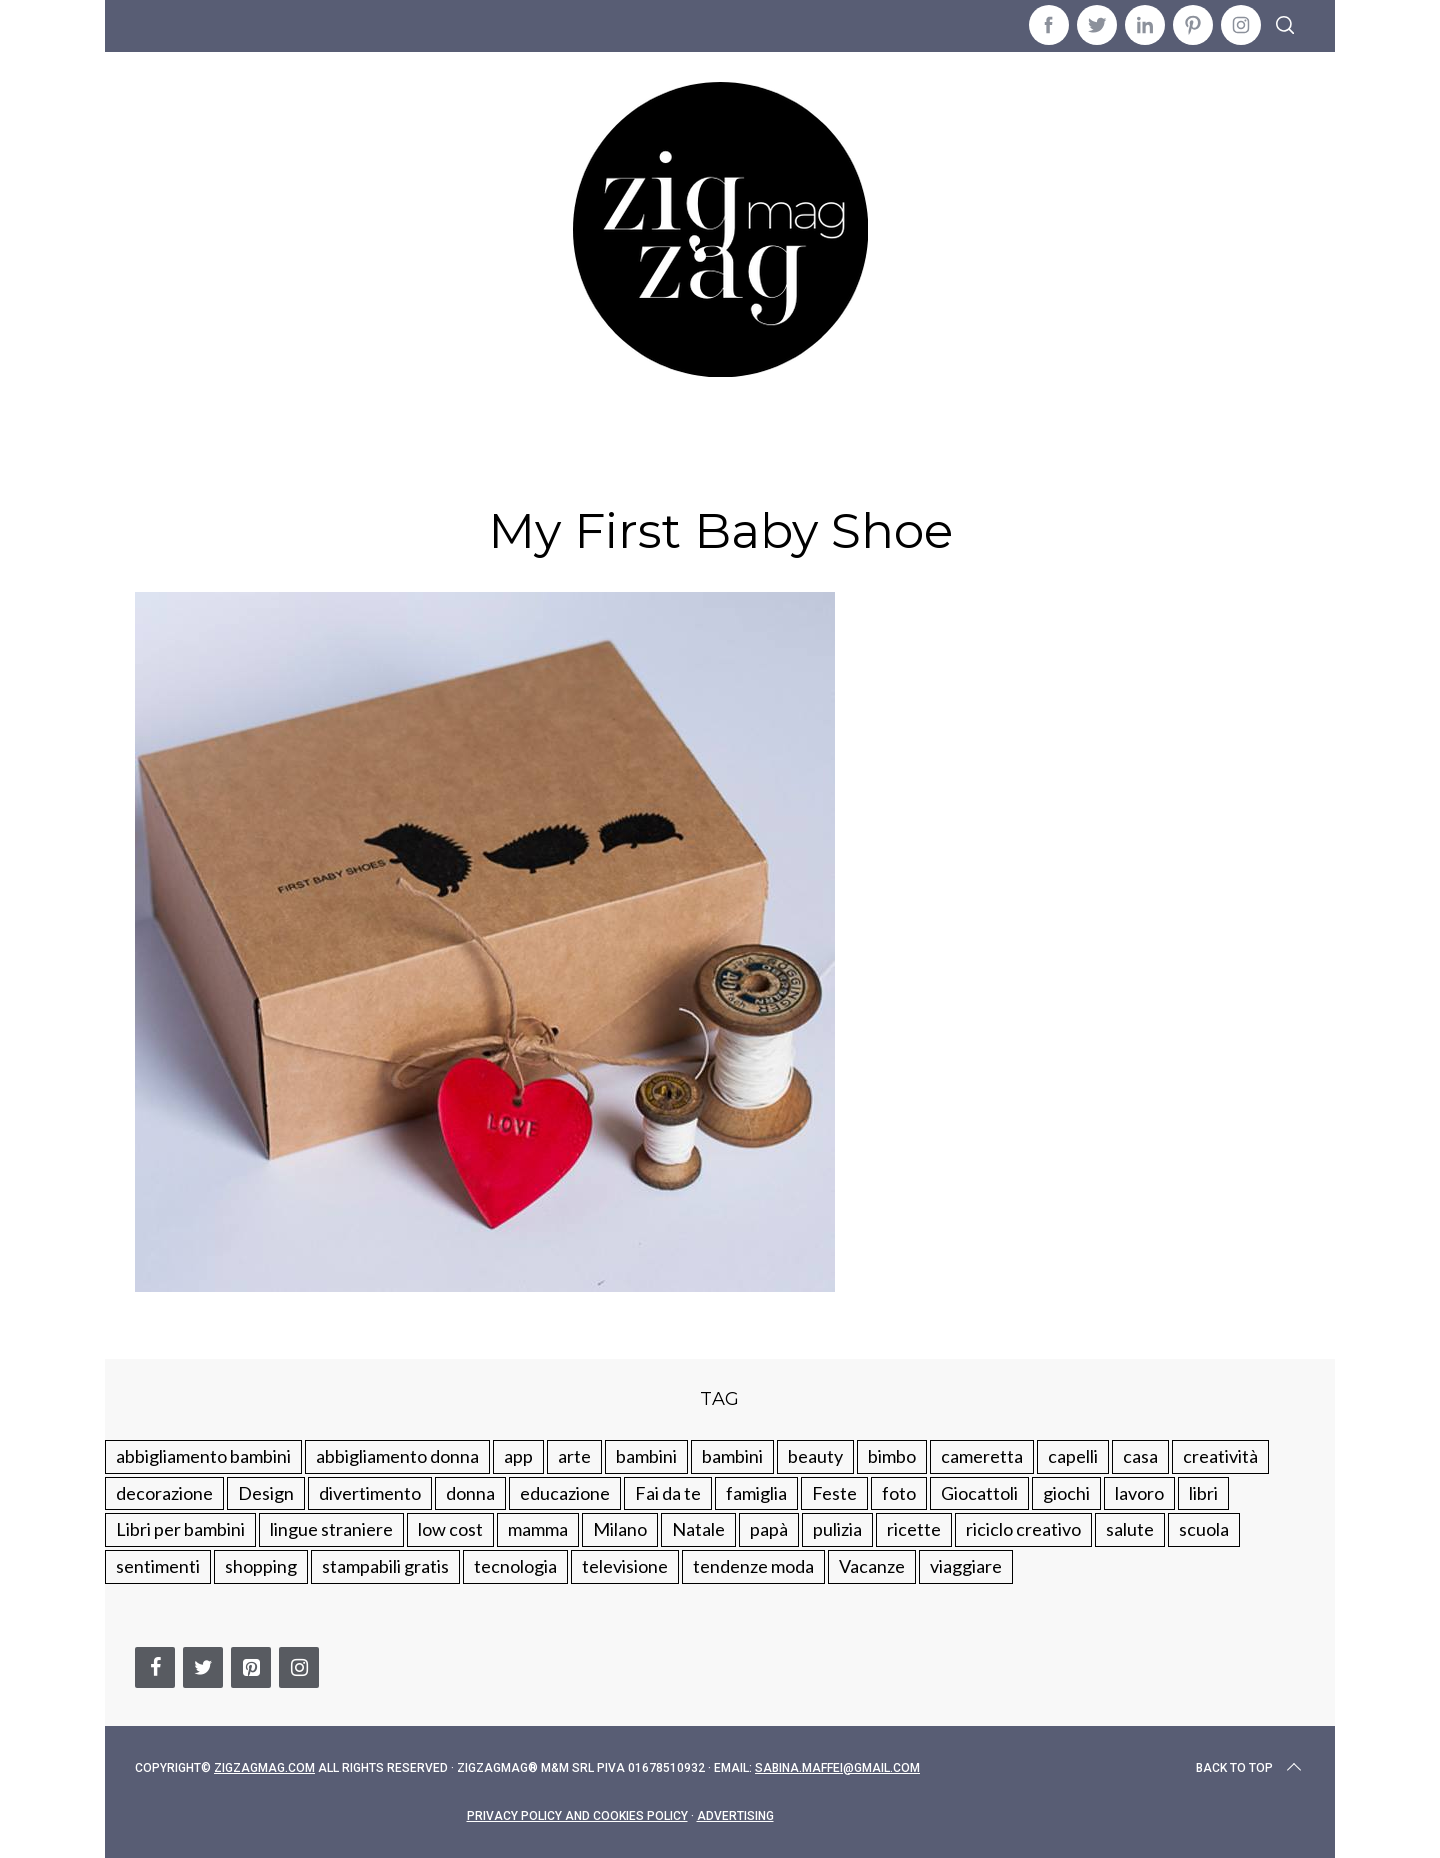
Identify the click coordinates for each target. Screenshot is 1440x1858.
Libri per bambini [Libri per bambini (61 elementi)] (180, 1529)
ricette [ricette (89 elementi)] (914, 1529)
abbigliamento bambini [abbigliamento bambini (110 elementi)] (203, 1456)
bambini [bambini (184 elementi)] (732, 1456)
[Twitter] (203, 1667)
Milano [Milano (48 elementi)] (620, 1529)
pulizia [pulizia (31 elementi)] (837, 1529)
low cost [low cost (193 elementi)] (450, 1529)
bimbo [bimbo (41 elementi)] (892, 1456)
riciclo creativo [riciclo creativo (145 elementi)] (1023, 1529)
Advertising (735, 1816)
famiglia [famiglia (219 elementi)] (756, 1493)
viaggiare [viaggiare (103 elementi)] (966, 1566)
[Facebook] (155, 1667)
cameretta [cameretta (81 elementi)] (982, 1456)
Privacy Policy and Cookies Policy (577, 1816)
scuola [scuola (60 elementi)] (1204, 1529)
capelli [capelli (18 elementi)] (1073, 1456)
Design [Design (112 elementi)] (266, 1493)
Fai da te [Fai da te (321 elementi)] (668, 1493)
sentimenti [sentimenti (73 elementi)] (158, 1566)
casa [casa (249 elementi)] (1140, 1456)
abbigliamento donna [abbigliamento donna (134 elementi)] (397, 1456)
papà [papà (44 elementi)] (769, 1529)
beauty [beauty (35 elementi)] (815, 1456)
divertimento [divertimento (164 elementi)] (370, 1493)
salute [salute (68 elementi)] (1130, 1529)
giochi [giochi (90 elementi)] (1066, 1493)
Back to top (1250, 1768)
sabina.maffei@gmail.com (837, 1768)
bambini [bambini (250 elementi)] (646, 1456)
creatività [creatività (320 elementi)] (1220, 1456)
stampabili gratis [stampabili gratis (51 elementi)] (385, 1566)
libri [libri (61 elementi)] (1203, 1493)
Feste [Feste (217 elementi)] (834, 1493)
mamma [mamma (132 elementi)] (538, 1529)
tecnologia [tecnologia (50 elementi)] (515, 1566)
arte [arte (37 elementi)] (574, 1456)
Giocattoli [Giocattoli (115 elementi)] (979, 1493)
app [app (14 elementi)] (518, 1456)
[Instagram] (299, 1667)
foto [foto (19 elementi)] (899, 1493)
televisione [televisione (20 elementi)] (625, 1566)
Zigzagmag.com (264, 1768)
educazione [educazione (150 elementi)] (565, 1493)
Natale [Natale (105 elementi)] (698, 1529)
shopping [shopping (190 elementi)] (261, 1566)
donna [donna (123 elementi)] (470, 1493)
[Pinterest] (251, 1667)
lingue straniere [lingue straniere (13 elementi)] (331, 1529)
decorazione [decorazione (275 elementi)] (164, 1493)
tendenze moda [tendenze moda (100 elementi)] (753, 1566)
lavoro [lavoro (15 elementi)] (1139, 1493)
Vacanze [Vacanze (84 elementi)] (872, 1566)
